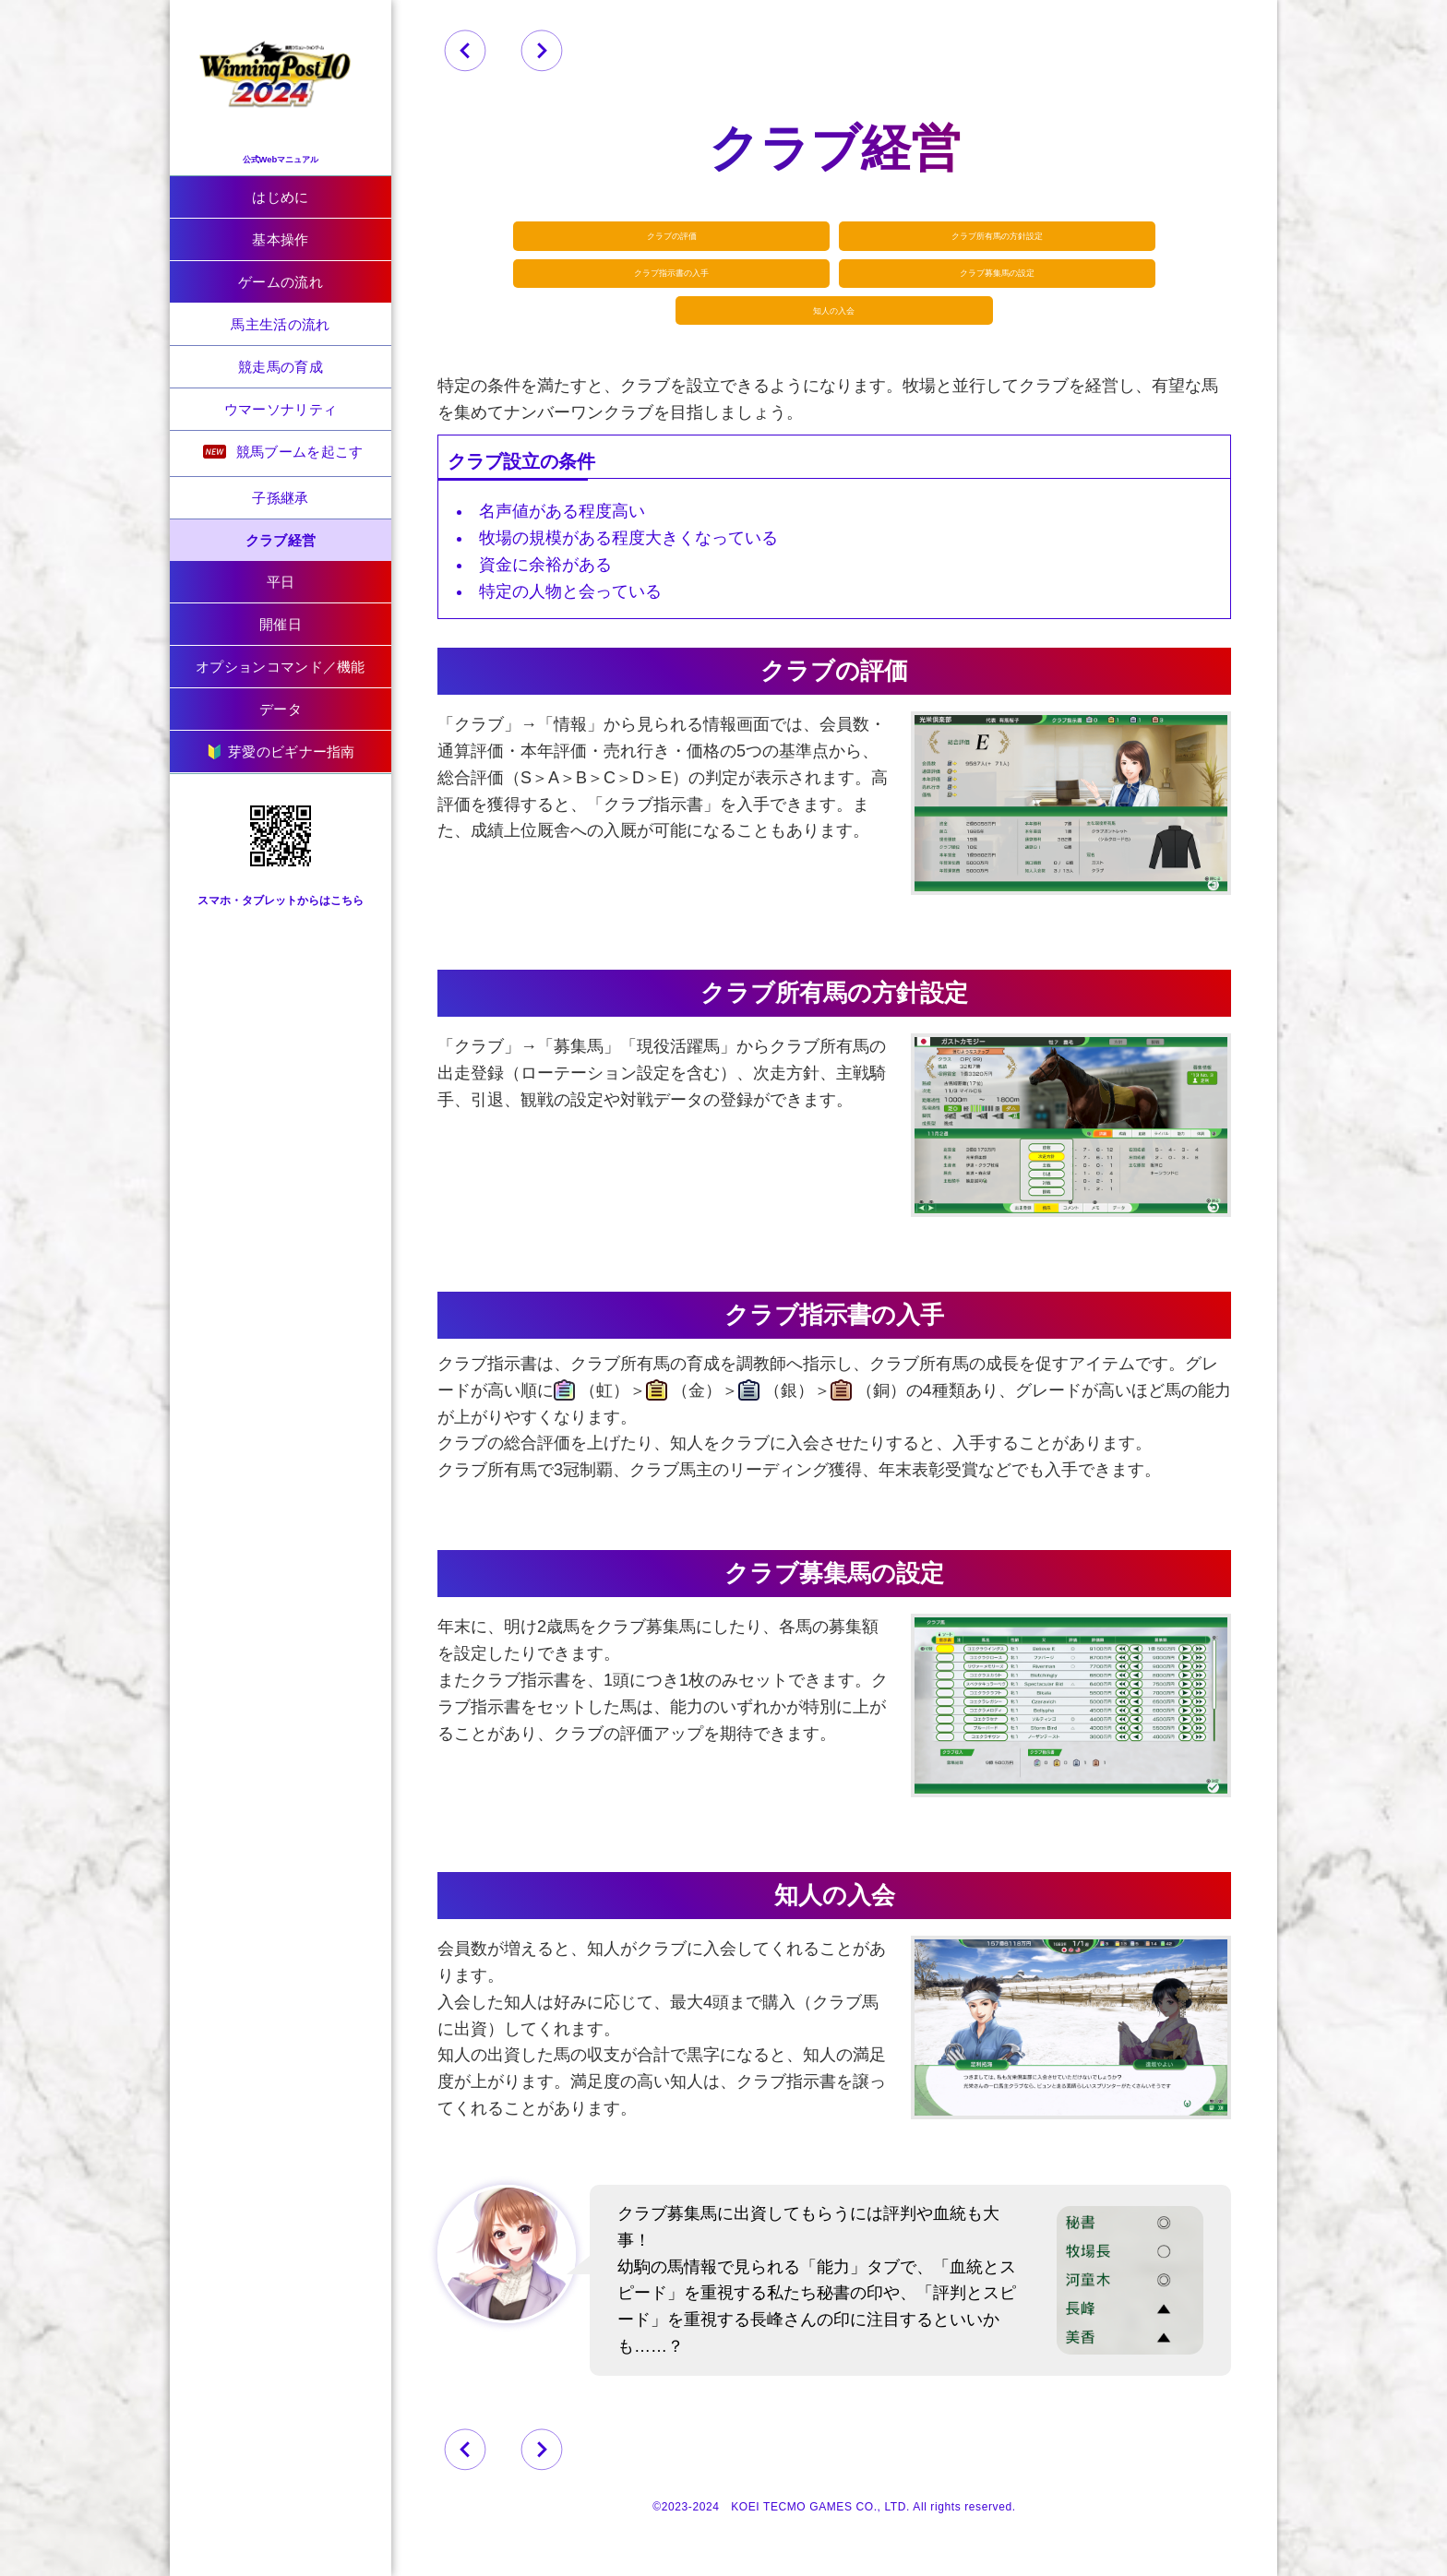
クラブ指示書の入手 (690, 285)
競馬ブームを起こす (283, 451)
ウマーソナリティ (280, 409)
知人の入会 (834, 332)
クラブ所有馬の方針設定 (978, 239)
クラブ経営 (281, 540)
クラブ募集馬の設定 (977, 285)
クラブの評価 (691, 239)
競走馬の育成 (280, 367)
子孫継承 (280, 498)
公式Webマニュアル (280, 148)
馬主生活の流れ (280, 324)
